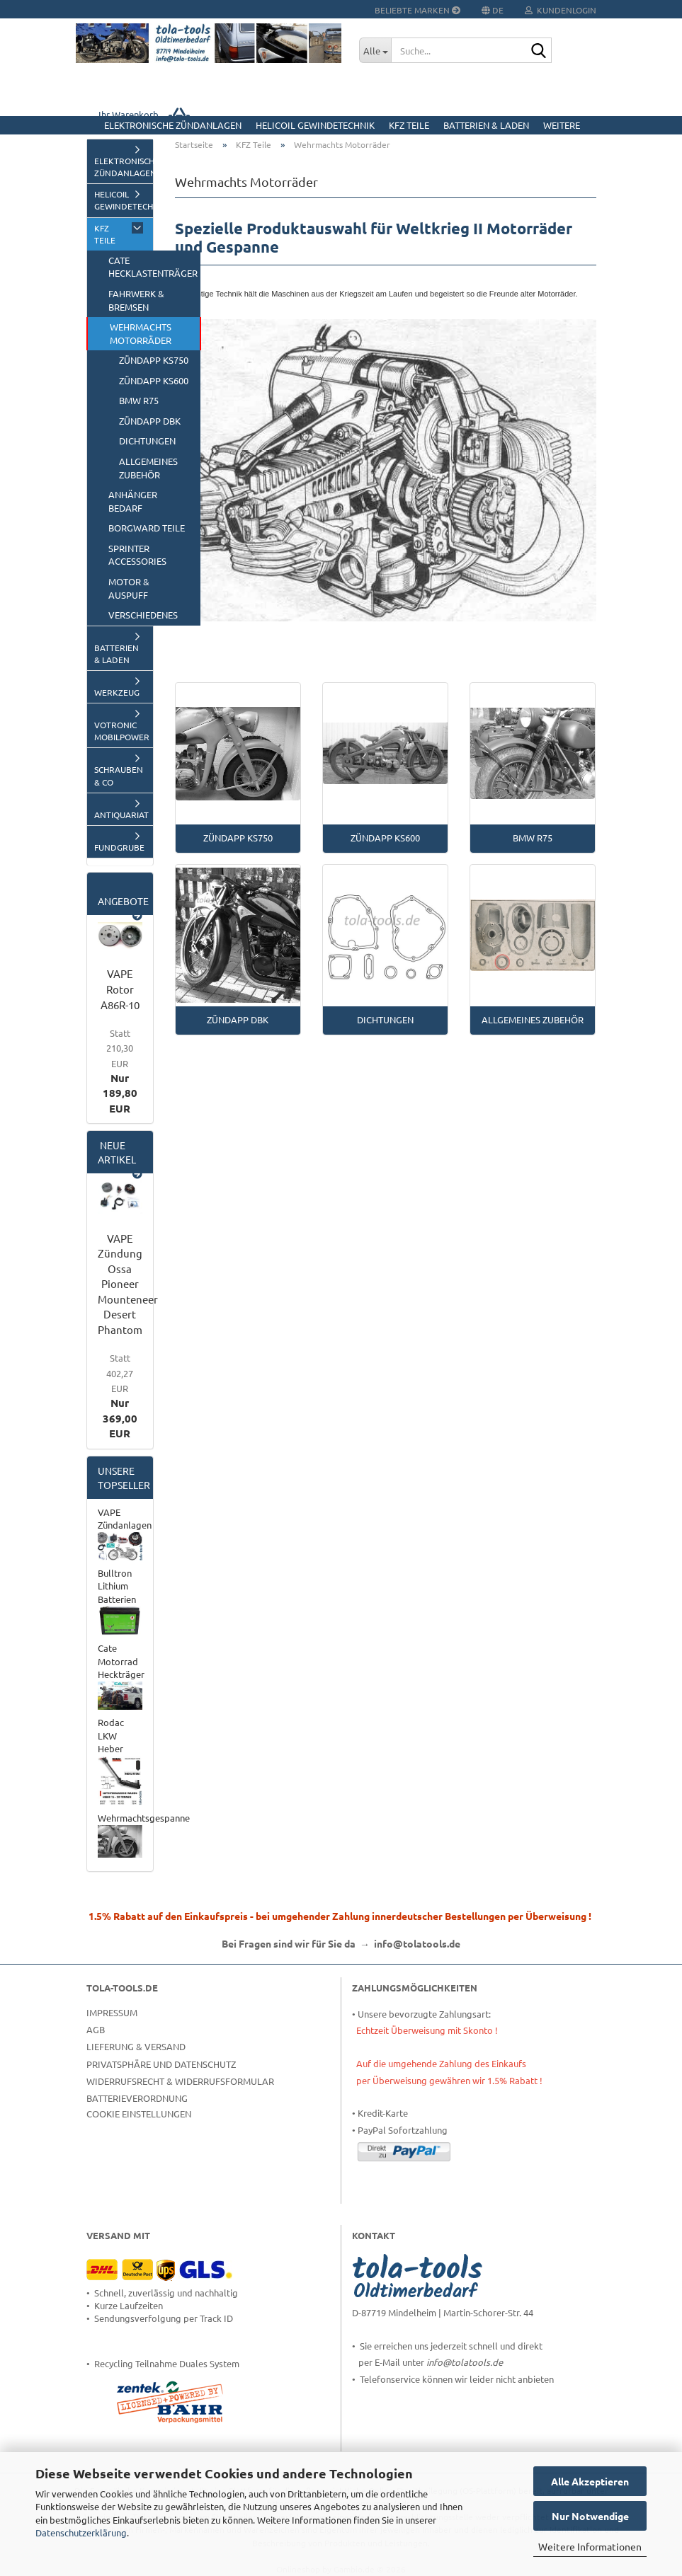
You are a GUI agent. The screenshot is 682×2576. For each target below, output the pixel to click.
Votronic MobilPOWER (121, 730)
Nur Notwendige (590, 2515)
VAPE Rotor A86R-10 (120, 989)
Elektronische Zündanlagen (172, 125)
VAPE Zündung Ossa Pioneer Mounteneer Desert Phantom (128, 1283)
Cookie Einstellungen (138, 2114)
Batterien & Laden (486, 125)
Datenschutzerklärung (81, 2532)
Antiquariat (121, 814)
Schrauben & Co (118, 775)
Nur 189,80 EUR (120, 1071)
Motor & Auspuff (128, 588)
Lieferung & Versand (136, 2046)
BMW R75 (139, 400)
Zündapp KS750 (153, 360)
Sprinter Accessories (137, 555)
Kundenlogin (560, 10)
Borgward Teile (146, 528)
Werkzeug (117, 692)
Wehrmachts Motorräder (140, 333)
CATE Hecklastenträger (153, 267)
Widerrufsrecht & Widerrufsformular (180, 2081)
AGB (95, 2029)
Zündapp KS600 (153, 380)
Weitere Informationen (590, 2546)
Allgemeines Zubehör (148, 468)
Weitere (561, 125)
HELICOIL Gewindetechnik (315, 125)
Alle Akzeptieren (590, 2481)
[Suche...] (375, 50)
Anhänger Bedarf (132, 501)
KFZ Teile (409, 125)
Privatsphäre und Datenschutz (161, 2064)
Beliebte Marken (417, 10)
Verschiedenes (143, 615)
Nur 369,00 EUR (120, 1396)
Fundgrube (119, 847)
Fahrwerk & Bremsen (136, 300)
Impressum (111, 2012)
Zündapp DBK (150, 421)
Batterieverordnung (137, 2098)
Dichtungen (147, 441)
